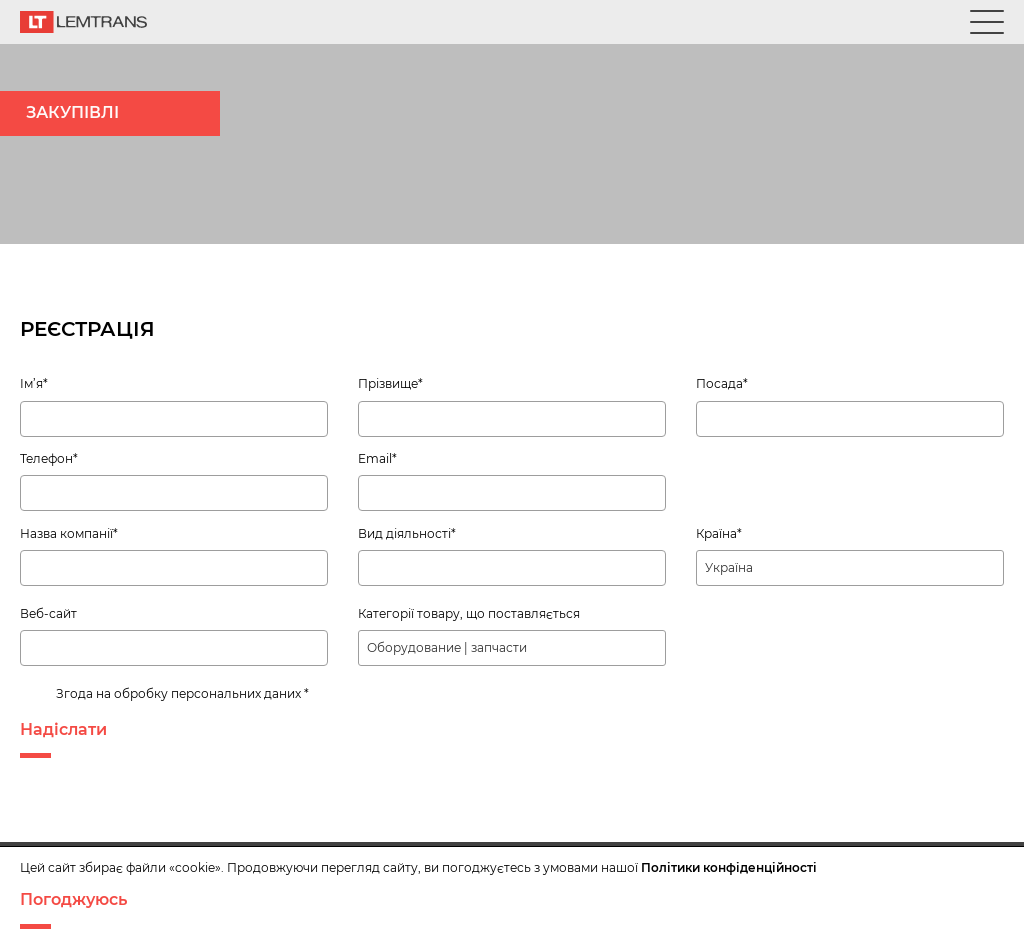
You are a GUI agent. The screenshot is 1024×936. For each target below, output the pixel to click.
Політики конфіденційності (729, 867)
